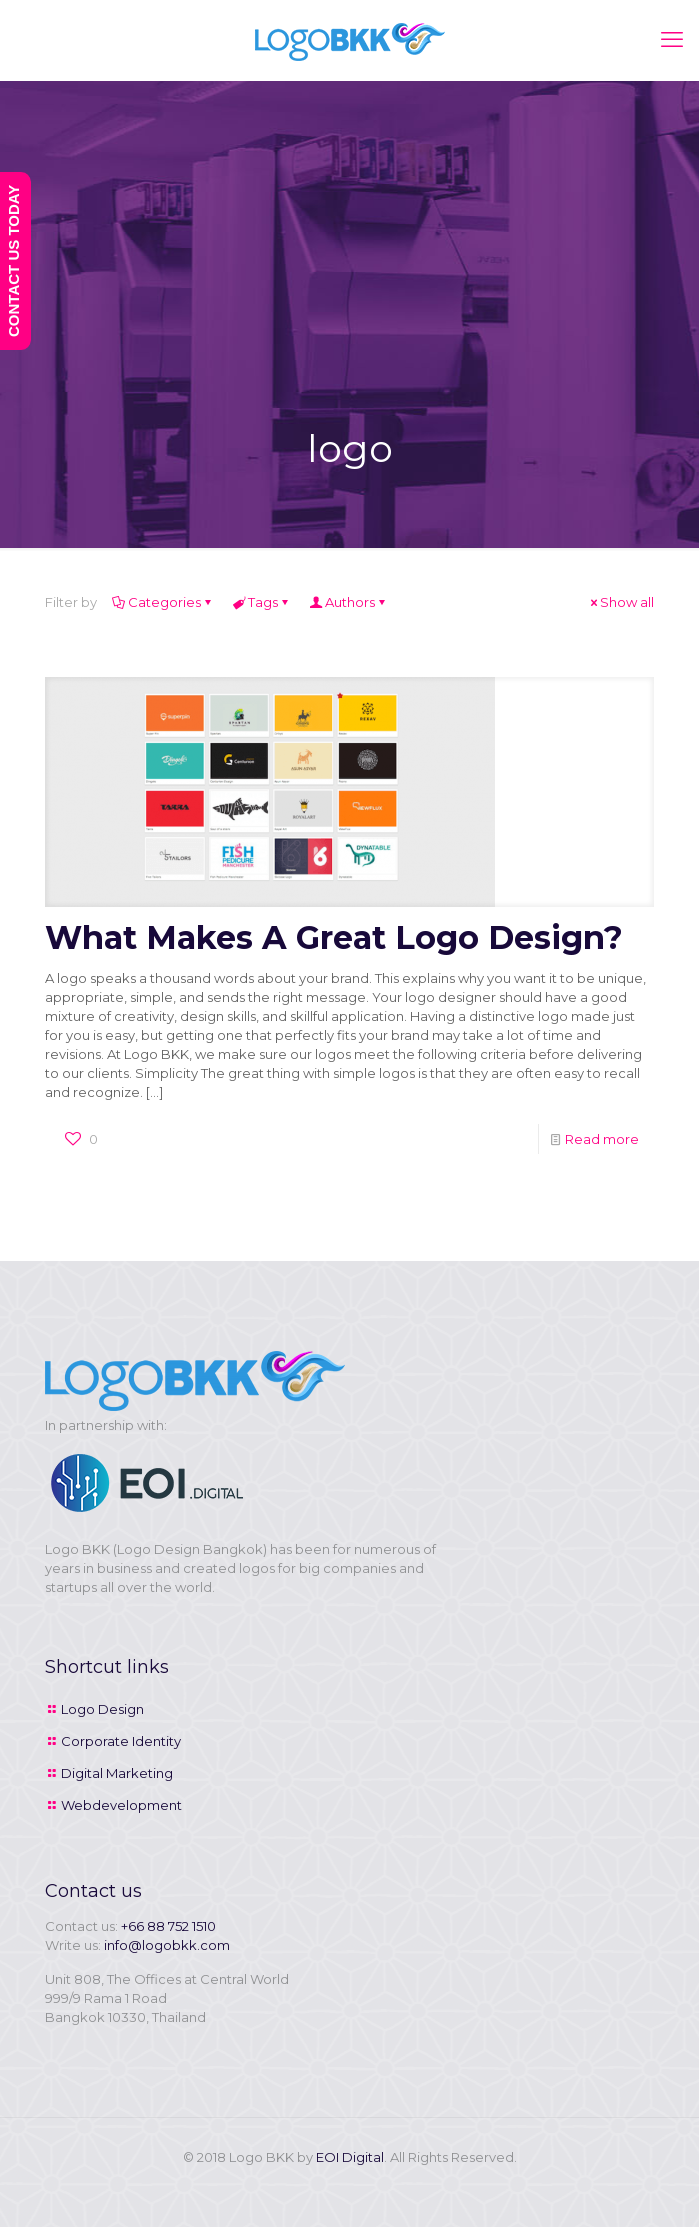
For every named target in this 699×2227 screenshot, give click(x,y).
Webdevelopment (121, 1805)
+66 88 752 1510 (168, 1926)
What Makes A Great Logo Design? (334, 937)
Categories (163, 602)
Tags (261, 602)
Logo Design (102, 1709)
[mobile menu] (672, 40)
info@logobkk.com (167, 1945)
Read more (602, 1139)
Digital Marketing (117, 1773)
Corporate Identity (121, 1741)
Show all (620, 602)
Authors (348, 602)
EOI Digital (350, 2157)
